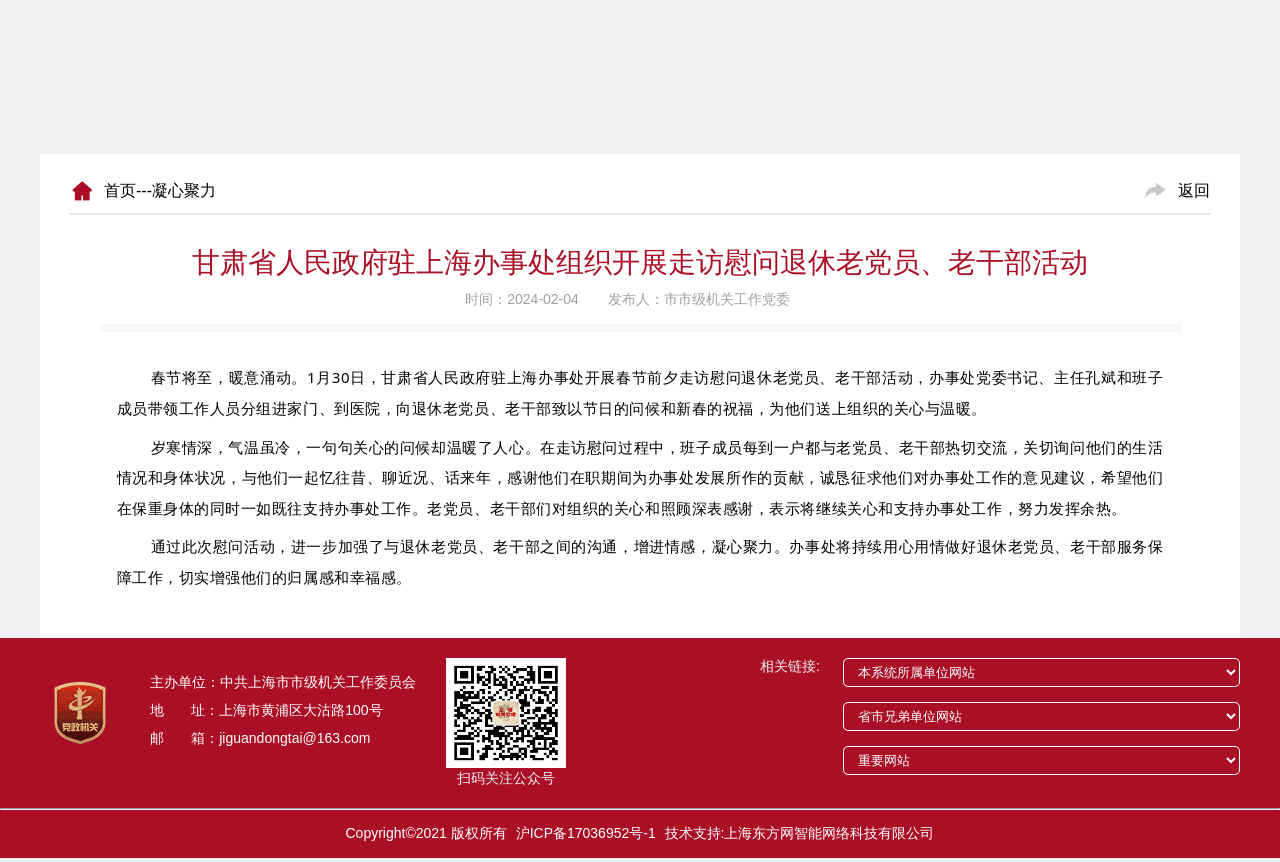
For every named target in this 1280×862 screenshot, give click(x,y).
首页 (120, 190)
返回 (1194, 190)
